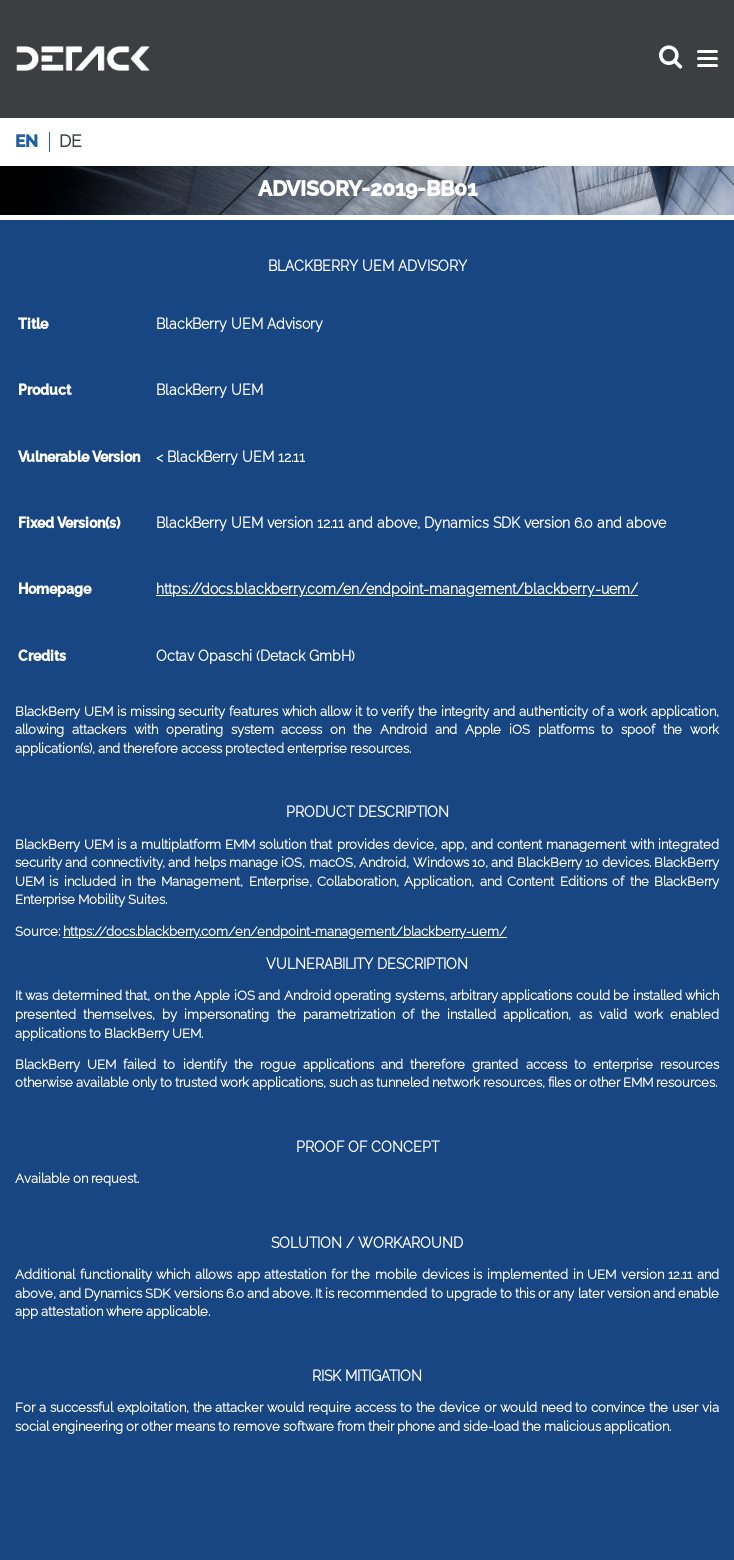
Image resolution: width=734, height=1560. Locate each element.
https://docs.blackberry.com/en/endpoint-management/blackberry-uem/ (397, 589)
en (26, 141)
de (70, 141)
